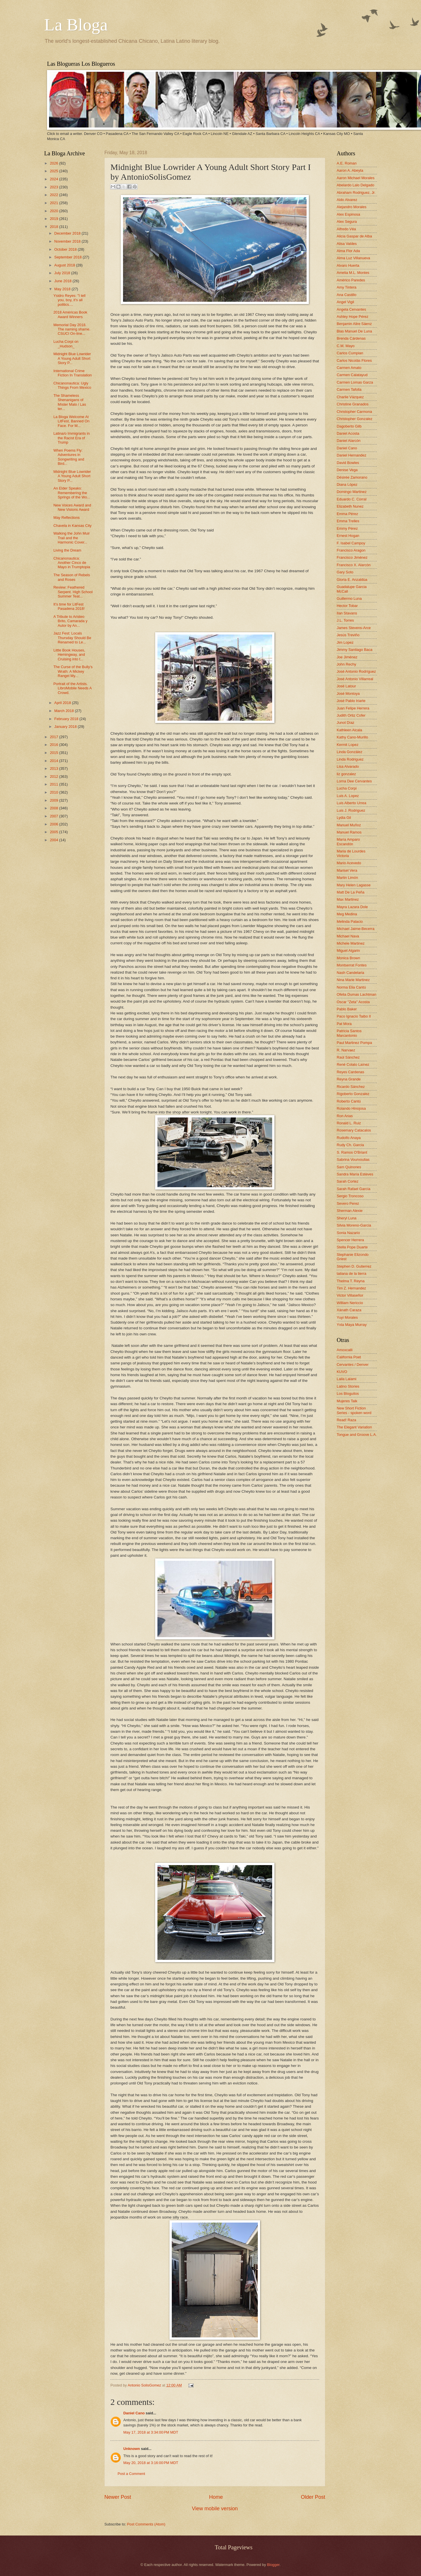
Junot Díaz (345, 722)
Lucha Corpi (346, 788)
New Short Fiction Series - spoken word (354, 1410)
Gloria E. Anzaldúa (352, 579)
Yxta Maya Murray (352, 1324)
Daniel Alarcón (348, 440)
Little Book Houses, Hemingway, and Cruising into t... (69, 654)
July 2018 (62, 273)
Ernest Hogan (348, 535)
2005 (54, 832)
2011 (54, 784)
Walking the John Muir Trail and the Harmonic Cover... (71, 537)
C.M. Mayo (345, 346)
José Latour (346, 686)
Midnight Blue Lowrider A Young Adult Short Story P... (72, 358)
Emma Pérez (347, 514)
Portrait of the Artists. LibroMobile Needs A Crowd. (72, 688)
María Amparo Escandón (348, 841)
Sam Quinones (349, 1167)
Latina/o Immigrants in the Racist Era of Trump (71, 437)
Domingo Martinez (352, 492)
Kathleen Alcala (349, 730)
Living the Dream (67, 550)
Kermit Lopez (347, 744)
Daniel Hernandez (351, 455)
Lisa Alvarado (348, 766)
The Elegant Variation (354, 1427)
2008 (54, 808)
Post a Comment (131, 2473)
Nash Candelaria (350, 972)
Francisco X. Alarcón (354, 565)
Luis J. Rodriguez (351, 810)
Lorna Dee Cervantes (354, 781)
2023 (54, 187)
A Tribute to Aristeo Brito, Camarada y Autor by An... (70, 621)
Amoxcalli (344, 1350)
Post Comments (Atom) (146, 2524)
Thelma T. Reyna (351, 1281)
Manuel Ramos (349, 832)
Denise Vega (347, 470)
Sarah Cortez (347, 1181)
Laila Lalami (346, 1379)
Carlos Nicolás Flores (354, 360)
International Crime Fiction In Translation (72, 373)
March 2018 (64, 711)
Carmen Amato (349, 367)
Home (216, 2497)
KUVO (342, 1372)
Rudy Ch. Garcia (350, 1145)
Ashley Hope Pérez (352, 316)
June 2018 (63, 281)
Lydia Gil (344, 817)
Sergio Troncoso (350, 1196)
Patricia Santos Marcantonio (349, 1033)
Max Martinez (348, 899)
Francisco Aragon (351, 550)
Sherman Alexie (349, 1210)
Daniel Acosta (348, 433)
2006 (54, 824)
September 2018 (68, 257)
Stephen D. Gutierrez (354, 1266)
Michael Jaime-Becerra (356, 929)
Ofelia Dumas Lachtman (356, 994)
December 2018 (67, 233)
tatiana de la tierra (351, 1273)
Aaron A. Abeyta (350, 170)
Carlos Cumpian (350, 353)
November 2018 (67, 241)
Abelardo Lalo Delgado (355, 185)
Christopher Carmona (354, 411)
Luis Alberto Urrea (351, 803)
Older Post (313, 2497)
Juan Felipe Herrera (353, 708)
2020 (54, 211)
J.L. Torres (345, 620)
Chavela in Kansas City (72, 525)
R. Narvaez (346, 1050)
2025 (54, 171)
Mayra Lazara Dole (352, 907)
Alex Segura (347, 221)
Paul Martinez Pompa (354, 1043)
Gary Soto (345, 572)
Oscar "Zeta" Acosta (353, 1002)
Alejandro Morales (352, 207)
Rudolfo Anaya (349, 1138)
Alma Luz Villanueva (353, 258)
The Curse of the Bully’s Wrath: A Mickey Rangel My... (72, 671)
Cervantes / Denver (353, 1364)
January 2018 (66, 726)
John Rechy (346, 664)
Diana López (347, 484)
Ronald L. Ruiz (349, 1123)
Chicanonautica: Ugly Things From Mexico (72, 385)
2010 (54, 792)
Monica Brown (348, 958)
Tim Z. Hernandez (351, 1288)
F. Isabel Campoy (351, 543)
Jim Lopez (345, 642)
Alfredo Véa (346, 229)
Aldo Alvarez (347, 200)
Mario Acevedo (349, 863)
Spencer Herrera (350, 1240)
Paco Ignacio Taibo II (354, 1016)
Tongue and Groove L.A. (357, 1434)
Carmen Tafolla (349, 389)
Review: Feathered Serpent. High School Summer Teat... (73, 591)
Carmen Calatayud (352, 375)
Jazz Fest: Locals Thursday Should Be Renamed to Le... (72, 637)
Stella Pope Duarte (352, 1247)
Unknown (131, 2449)
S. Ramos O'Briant (352, 1152)
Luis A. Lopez (348, 796)
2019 (54, 218)
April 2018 (63, 703)
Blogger (273, 2565)
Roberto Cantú (349, 1101)
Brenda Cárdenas (351, 338)
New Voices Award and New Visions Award (72, 507)
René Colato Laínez (353, 1064)
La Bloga (76, 24)
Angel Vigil (345, 302)
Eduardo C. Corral (352, 499)
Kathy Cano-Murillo (352, 737)
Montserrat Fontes (352, 965)
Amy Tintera (346, 287)
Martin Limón (347, 877)
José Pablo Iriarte (351, 701)
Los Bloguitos (348, 1393)
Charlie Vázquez (350, 397)
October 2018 (66, 249)
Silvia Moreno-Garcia (354, 1225)
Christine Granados (353, 404)
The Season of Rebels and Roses (71, 577)
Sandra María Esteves (355, 1174)
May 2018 (62, 289)
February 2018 (66, 719)
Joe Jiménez (347, 657)
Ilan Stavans (347, 613)
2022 (54, 195)
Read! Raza (346, 1420)
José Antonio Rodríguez (356, 671)
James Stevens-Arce (354, 628)
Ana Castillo (346, 295)
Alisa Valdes (347, 243)
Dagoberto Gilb (349, 426)
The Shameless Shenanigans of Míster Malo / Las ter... (69, 402)
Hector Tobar (347, 606)
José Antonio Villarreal (355, 679)
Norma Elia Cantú (351, 987)
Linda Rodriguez (350, 759)
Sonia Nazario (348, 1233)
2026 (54, 163)
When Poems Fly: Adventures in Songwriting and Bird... (68, 457)
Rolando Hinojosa (351, 1108)
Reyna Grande (349, 1079)
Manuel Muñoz (349, 825)
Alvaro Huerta (348, 265)
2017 (54, 737)
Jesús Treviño (348, 635)
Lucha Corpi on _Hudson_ (65, 343)
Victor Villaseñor (350, 1295)
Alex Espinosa (348, 214)
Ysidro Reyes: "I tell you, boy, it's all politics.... (69, 300)
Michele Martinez (351, 943)
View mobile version (215, 2508)
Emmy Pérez (347, 528)
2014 (54, 761)
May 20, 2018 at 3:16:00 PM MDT (150, 2463)
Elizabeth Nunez (350, 506)
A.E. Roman (346, 163)
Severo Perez (348, 1203)
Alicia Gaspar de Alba (354, 236)
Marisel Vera (347, 870)
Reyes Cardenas (350, 1072)
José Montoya (348, 693)
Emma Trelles (348, 521)
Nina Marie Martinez (353, 980)
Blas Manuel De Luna (354, 331)
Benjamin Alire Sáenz (354, 324)
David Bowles (348, 463)
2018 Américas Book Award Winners (70, 314)
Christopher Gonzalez (355, 419)
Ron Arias (345, 1116)
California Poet (349, 1357)
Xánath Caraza (349, 1310)
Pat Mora (344, 1024)
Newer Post (117, 2497)
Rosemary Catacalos (354, 1130)
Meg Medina (347, 914)
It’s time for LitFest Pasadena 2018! (69, 606)
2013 (54, 768)
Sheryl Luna (346, 1218)
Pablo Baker (347, 1009)
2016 (54, 744)
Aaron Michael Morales (356, 178)
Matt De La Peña (351, 892)
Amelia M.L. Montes (353, 272)
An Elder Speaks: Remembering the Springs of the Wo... (71, 492)
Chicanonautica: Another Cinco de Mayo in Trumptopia (71, 562)
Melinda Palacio (350, 921)
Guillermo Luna (349, 598)
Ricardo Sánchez (351, 1086)
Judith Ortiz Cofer (351, 715)
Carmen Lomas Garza (355, 382)
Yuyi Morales (347, 1317)
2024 (54, 179)
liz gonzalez (346, 774)
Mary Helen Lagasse (354, 885)
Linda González (349, 752)
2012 (54, 776)
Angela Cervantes (351, 309)
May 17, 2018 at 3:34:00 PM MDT (150, 2432)
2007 (54, 816)
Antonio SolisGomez (145, 2385)
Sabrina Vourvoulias (353, 1159)
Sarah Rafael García (353, 1189)
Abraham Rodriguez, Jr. (356, 192)
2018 (54, 227)
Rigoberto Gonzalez (353, 1094)
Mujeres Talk (347, 1401)
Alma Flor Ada (348, 251)
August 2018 (65, 265)
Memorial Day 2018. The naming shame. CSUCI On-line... (71, 329)
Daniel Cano (134, 2413)
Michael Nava (348, 936)
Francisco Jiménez (352, 557)
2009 (54, 800)
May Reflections (66, 517)
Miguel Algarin (348, 950)
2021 (54, 203)
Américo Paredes (351, 280)
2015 (54, 753)
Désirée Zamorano (352, 477)
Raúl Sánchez (348, 1057)
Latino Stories (348, 1386)
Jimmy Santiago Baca (355, 649)
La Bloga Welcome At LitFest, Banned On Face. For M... (71, 421)
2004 (54, 840)
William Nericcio (350, 1303)
